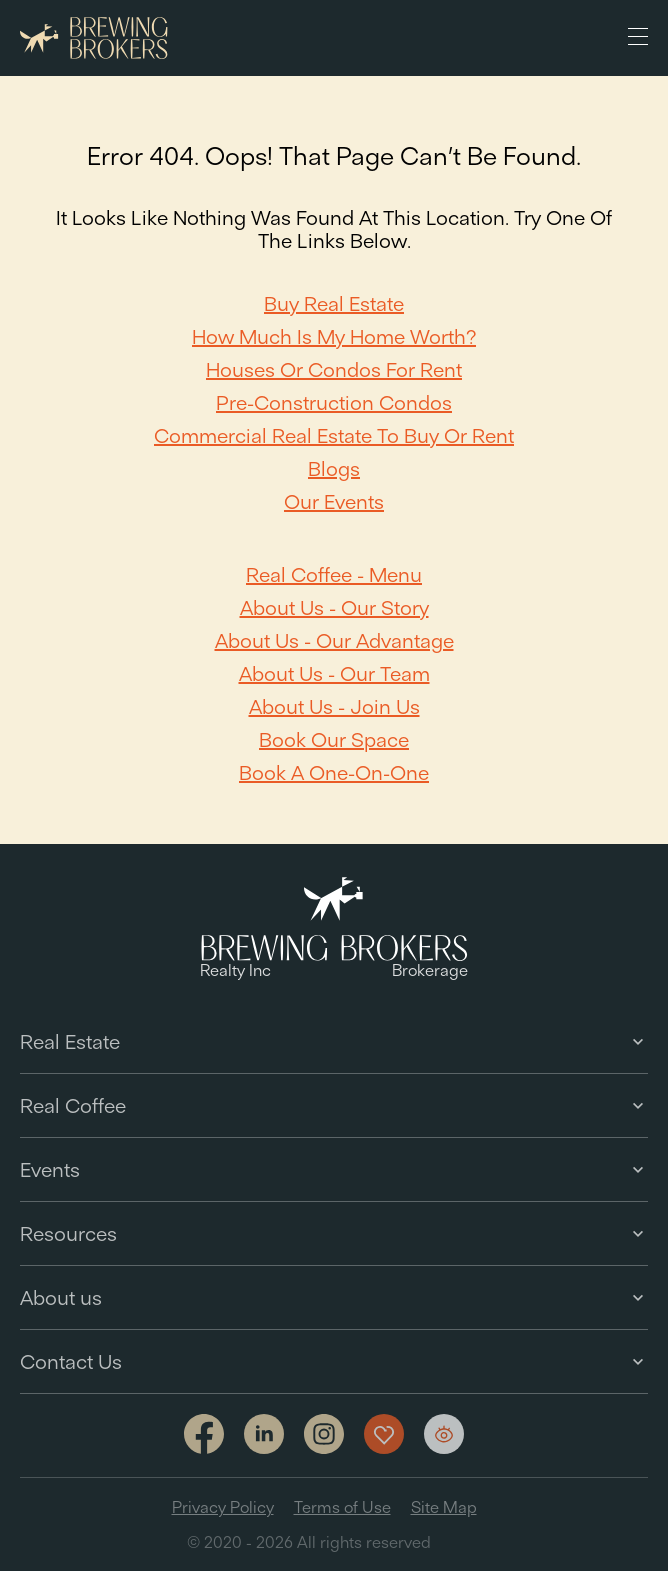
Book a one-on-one (334, 772)
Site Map (444, 1507)
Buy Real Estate (334, 303)
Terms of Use (342, 1507)
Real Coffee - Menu (334, 574)
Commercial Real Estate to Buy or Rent (334, 435)
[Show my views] (444, 1434)
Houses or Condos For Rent (334, 369)
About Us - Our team (334, 673)
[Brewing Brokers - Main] (94, 38)
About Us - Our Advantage (334, 640)
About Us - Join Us (334, 706)
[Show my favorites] (384, 1434)
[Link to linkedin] (264, 1434)
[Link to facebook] (204, 1435)
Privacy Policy (223, 1507)
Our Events (334, 501)
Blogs (334, 468)
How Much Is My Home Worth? (334, 336)
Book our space (334, 739)
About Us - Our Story (334, 607)
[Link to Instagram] (324, 1435)
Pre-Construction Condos (334, 402)
